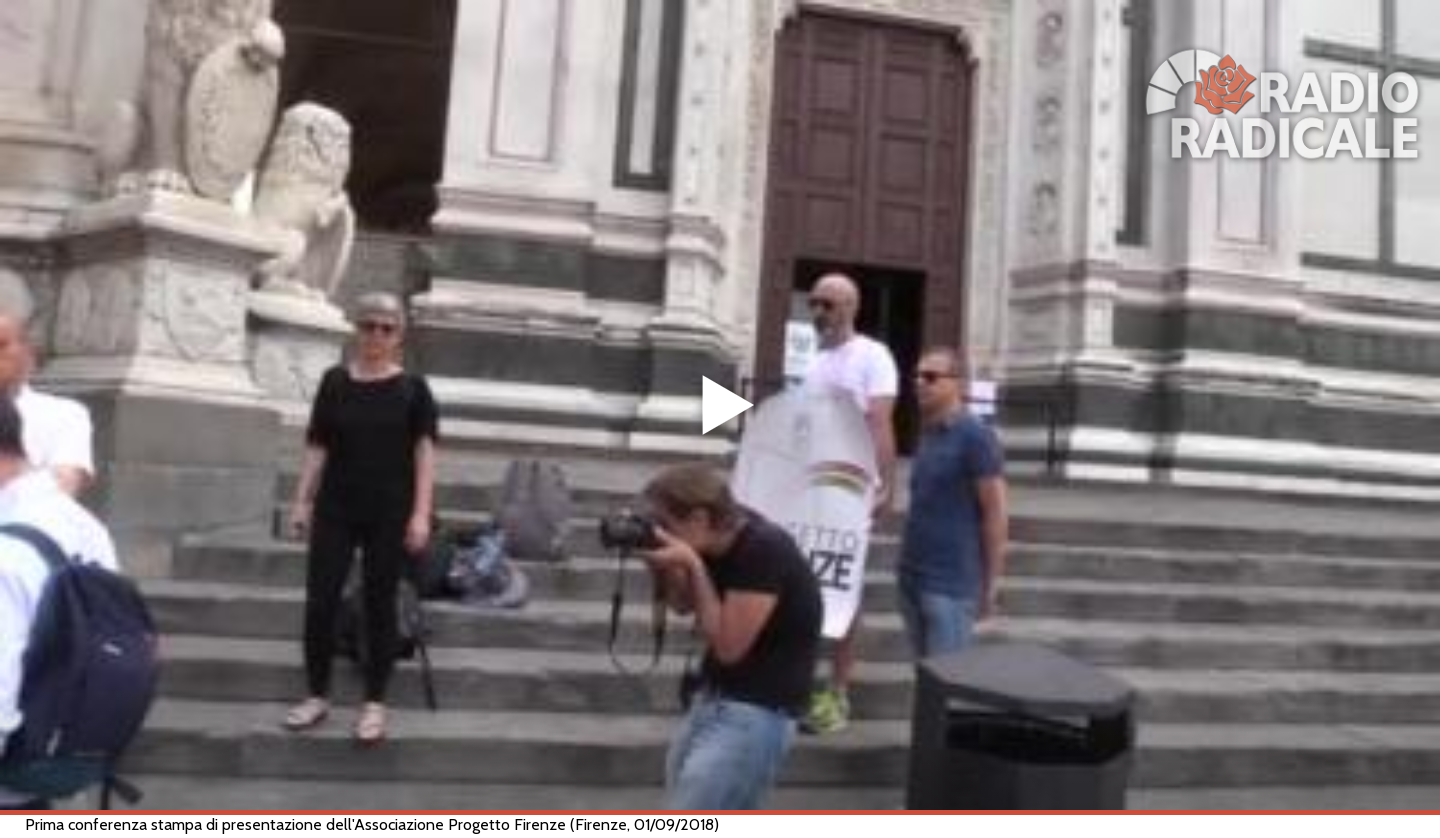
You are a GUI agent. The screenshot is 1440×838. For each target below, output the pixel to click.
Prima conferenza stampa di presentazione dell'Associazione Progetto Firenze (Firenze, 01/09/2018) (372, 824)
